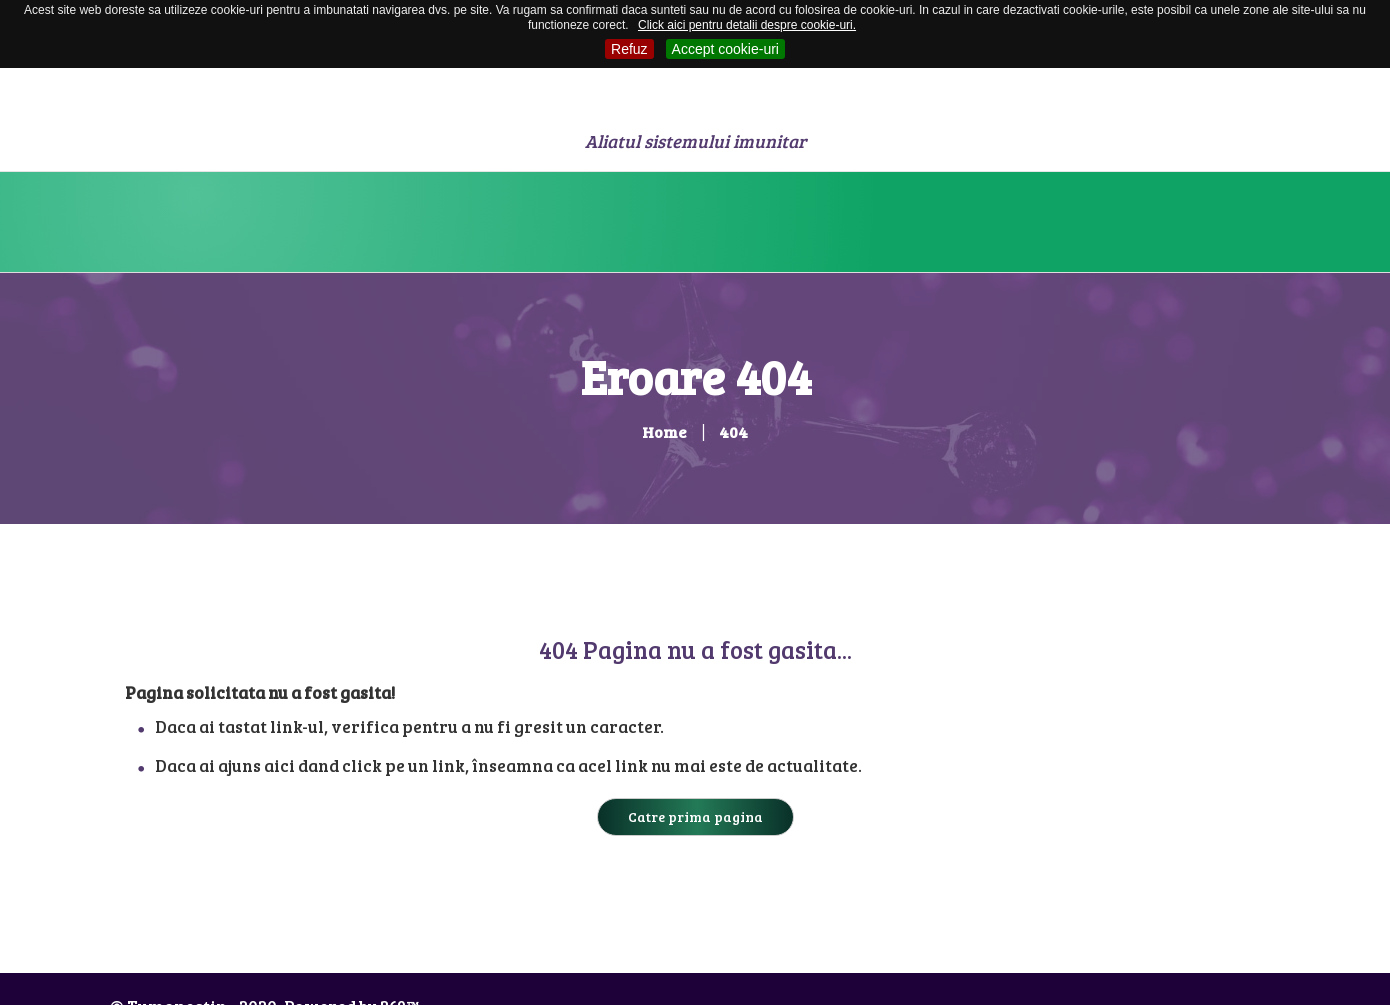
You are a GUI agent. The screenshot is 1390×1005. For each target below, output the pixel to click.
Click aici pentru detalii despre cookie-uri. (747, 25)
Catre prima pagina (695, 816)
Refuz (629, 49)
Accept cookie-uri (725, 49)
